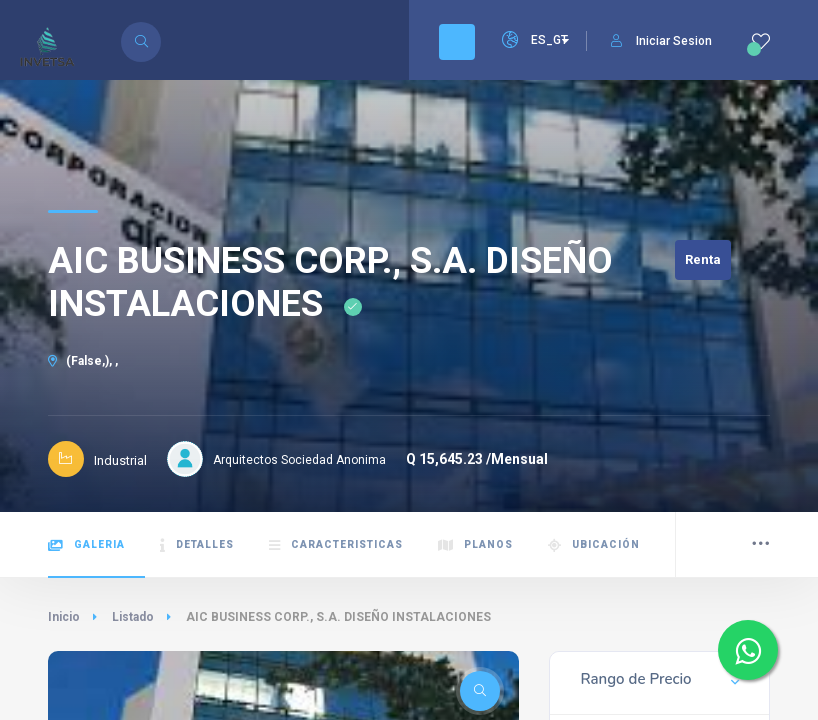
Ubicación (594, 545)
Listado (133, 617)
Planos (475, 545)
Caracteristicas (336, 545)
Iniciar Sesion (661, 41)
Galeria (86, 545)
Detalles (197, 545)
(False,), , (83, 361)
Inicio (64, 617)
